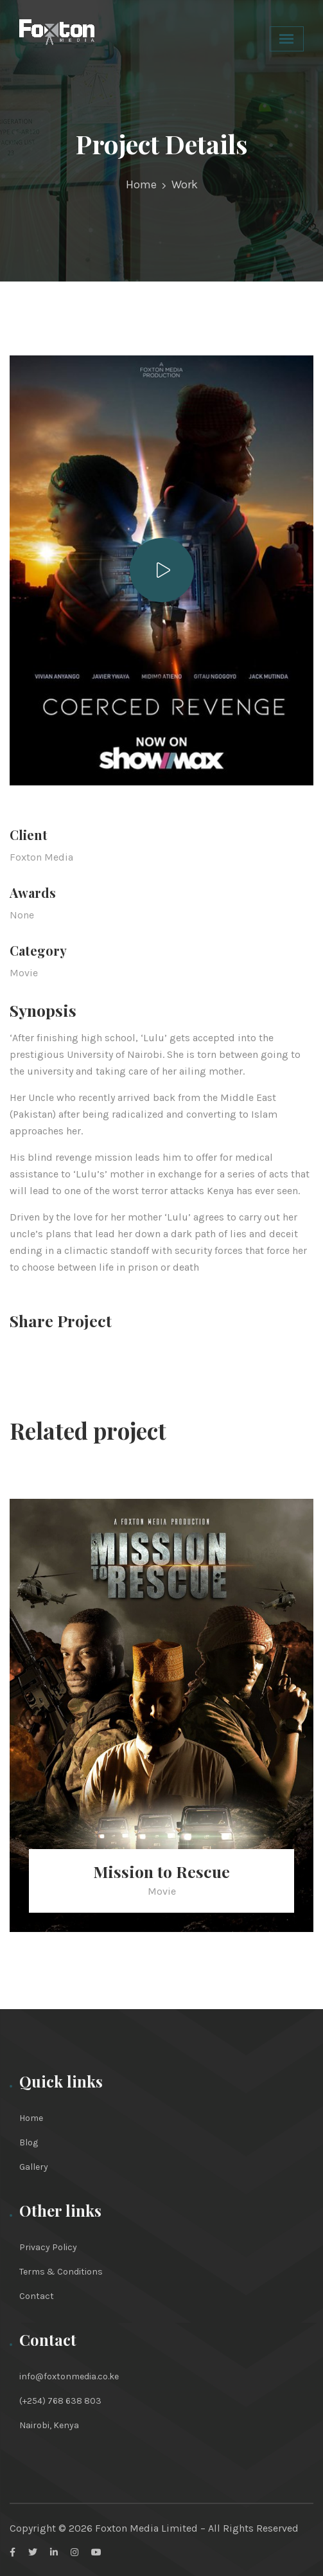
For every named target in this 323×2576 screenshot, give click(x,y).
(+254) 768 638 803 (60, 2400)
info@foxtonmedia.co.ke (69, 2376)
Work (184, 184)
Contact (36, 2296)
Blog (28, 2142)
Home (141, 184)
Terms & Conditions (61, 2271)
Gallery (33, 2166)
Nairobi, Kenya (49, 2425)
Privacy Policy (48, 2247)
